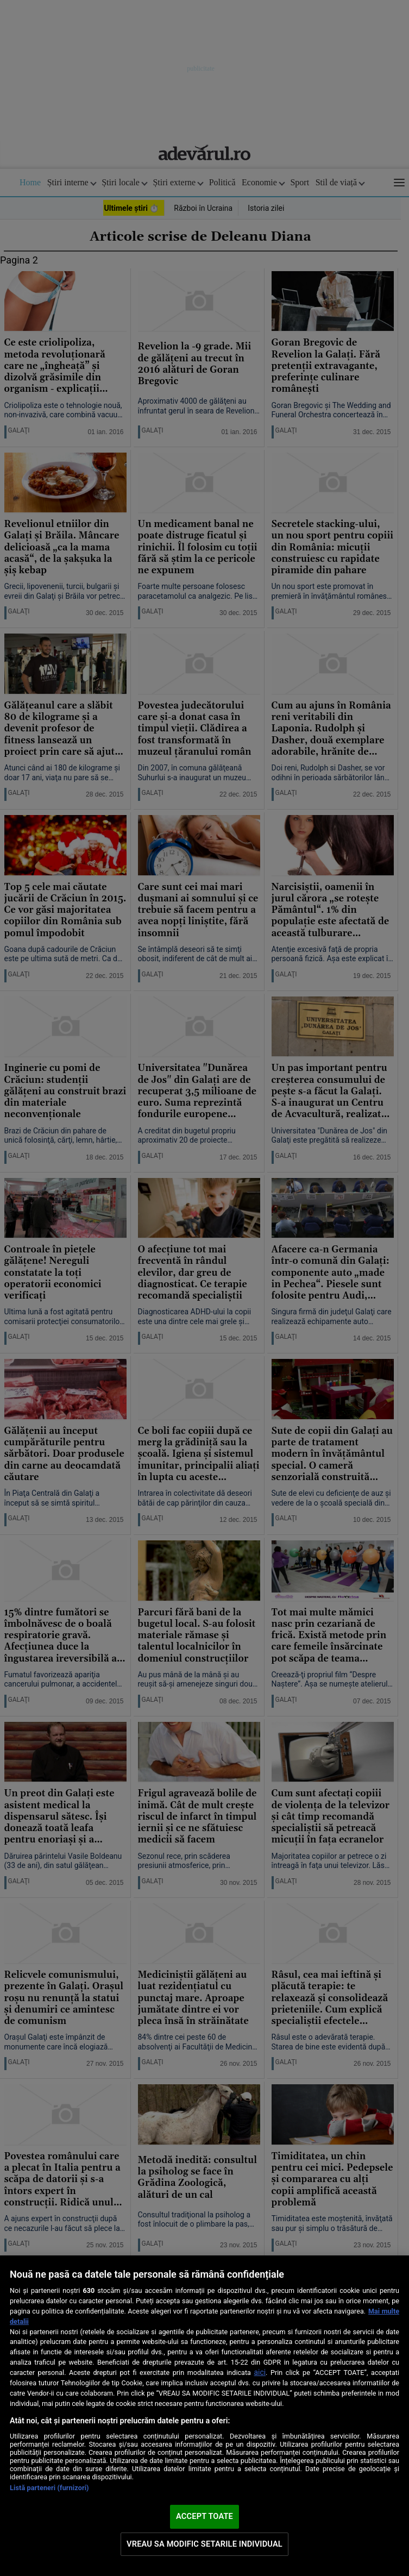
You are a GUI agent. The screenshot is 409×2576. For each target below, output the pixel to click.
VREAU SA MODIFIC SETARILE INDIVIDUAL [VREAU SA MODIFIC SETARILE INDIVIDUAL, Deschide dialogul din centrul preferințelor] (204, 2544)
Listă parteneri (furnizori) (49, 2488)
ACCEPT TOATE (204, 2516)
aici (260, 2372)
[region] (204, 2415)
